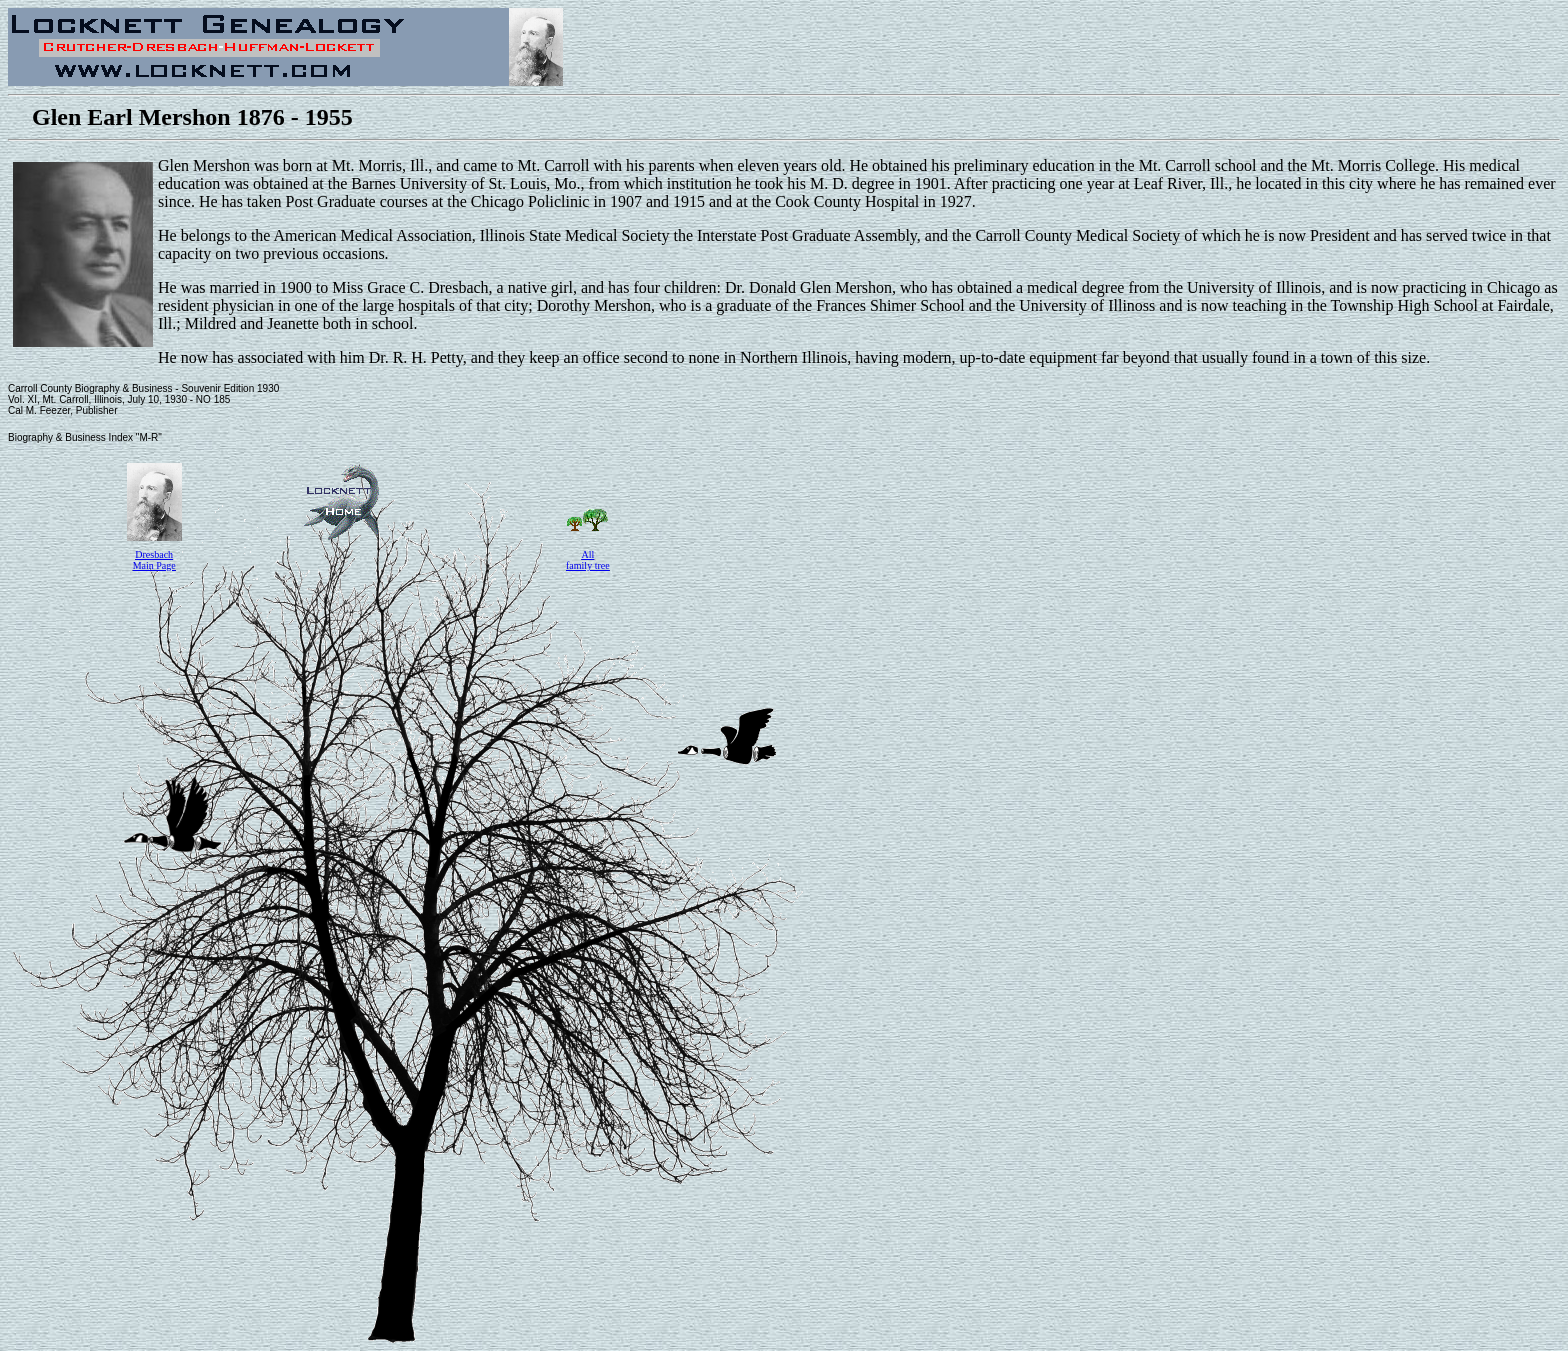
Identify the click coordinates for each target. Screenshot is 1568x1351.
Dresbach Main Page (154, 560)
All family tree (588, 560)
